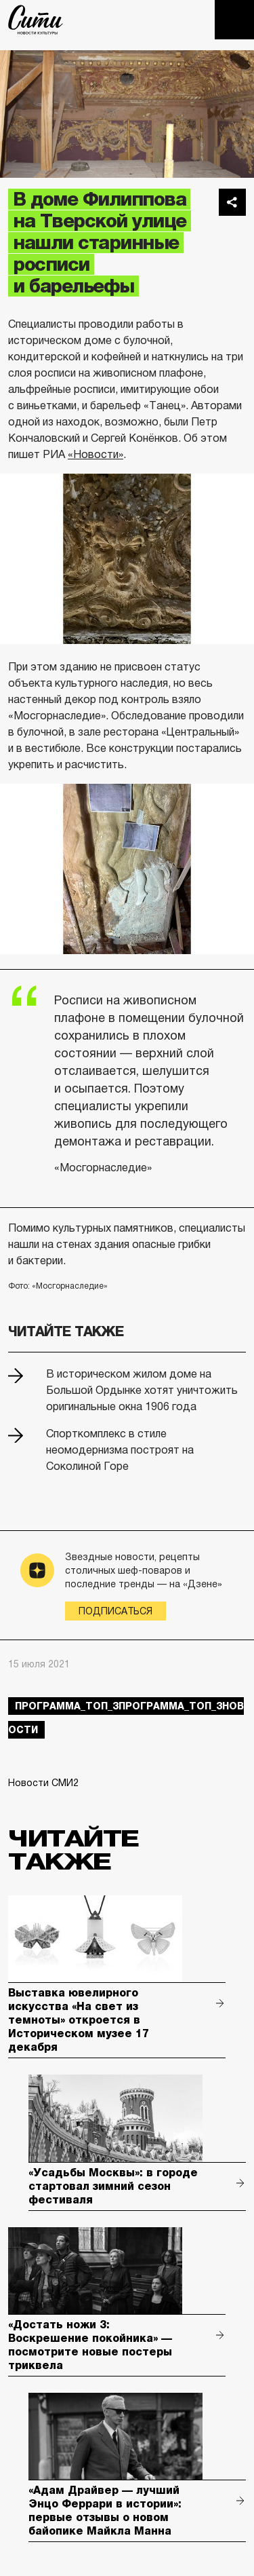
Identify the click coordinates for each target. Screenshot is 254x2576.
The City (35, 20)
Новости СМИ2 (43, 1782)
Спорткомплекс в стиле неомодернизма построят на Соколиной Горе (120, 1450)
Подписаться (115, 1611)
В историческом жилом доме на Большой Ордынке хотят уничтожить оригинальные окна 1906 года (142, 1390)
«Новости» (95, 454)
